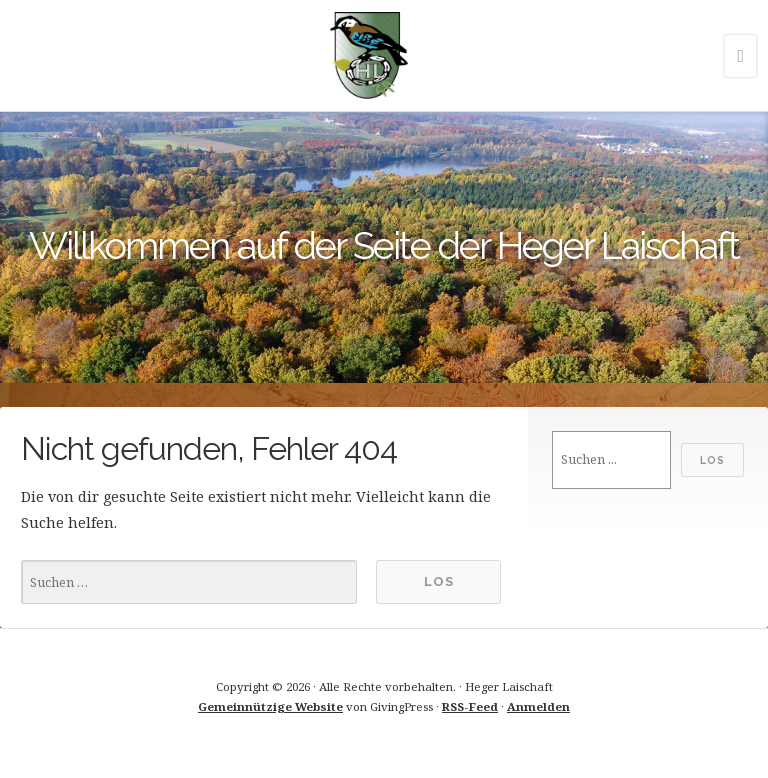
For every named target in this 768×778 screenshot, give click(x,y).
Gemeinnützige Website (270, 706)
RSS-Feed (470, 706)
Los (712, 460)
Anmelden (538, 706)
